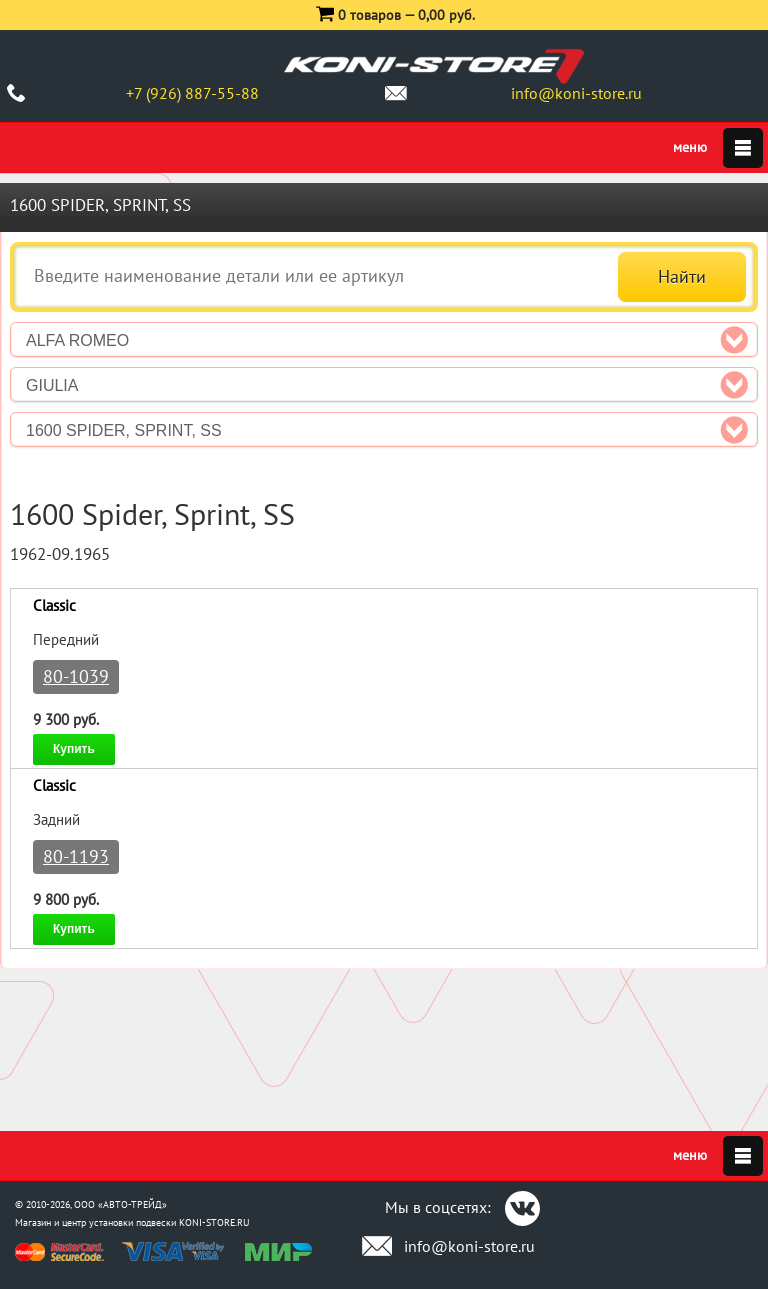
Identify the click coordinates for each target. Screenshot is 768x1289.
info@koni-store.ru (576, 93)
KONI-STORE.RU (214, 1222)
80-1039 (76, 676)
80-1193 (76, 856)
